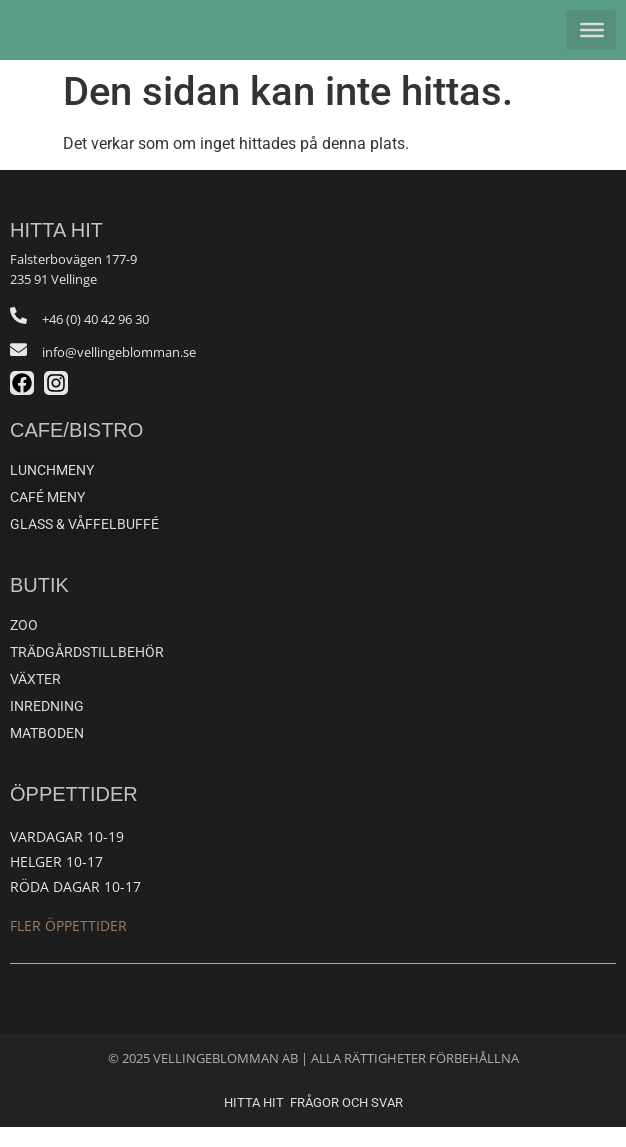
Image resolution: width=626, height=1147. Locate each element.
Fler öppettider (68, 945)
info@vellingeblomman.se (119, 372)
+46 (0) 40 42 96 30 (95, 339)
